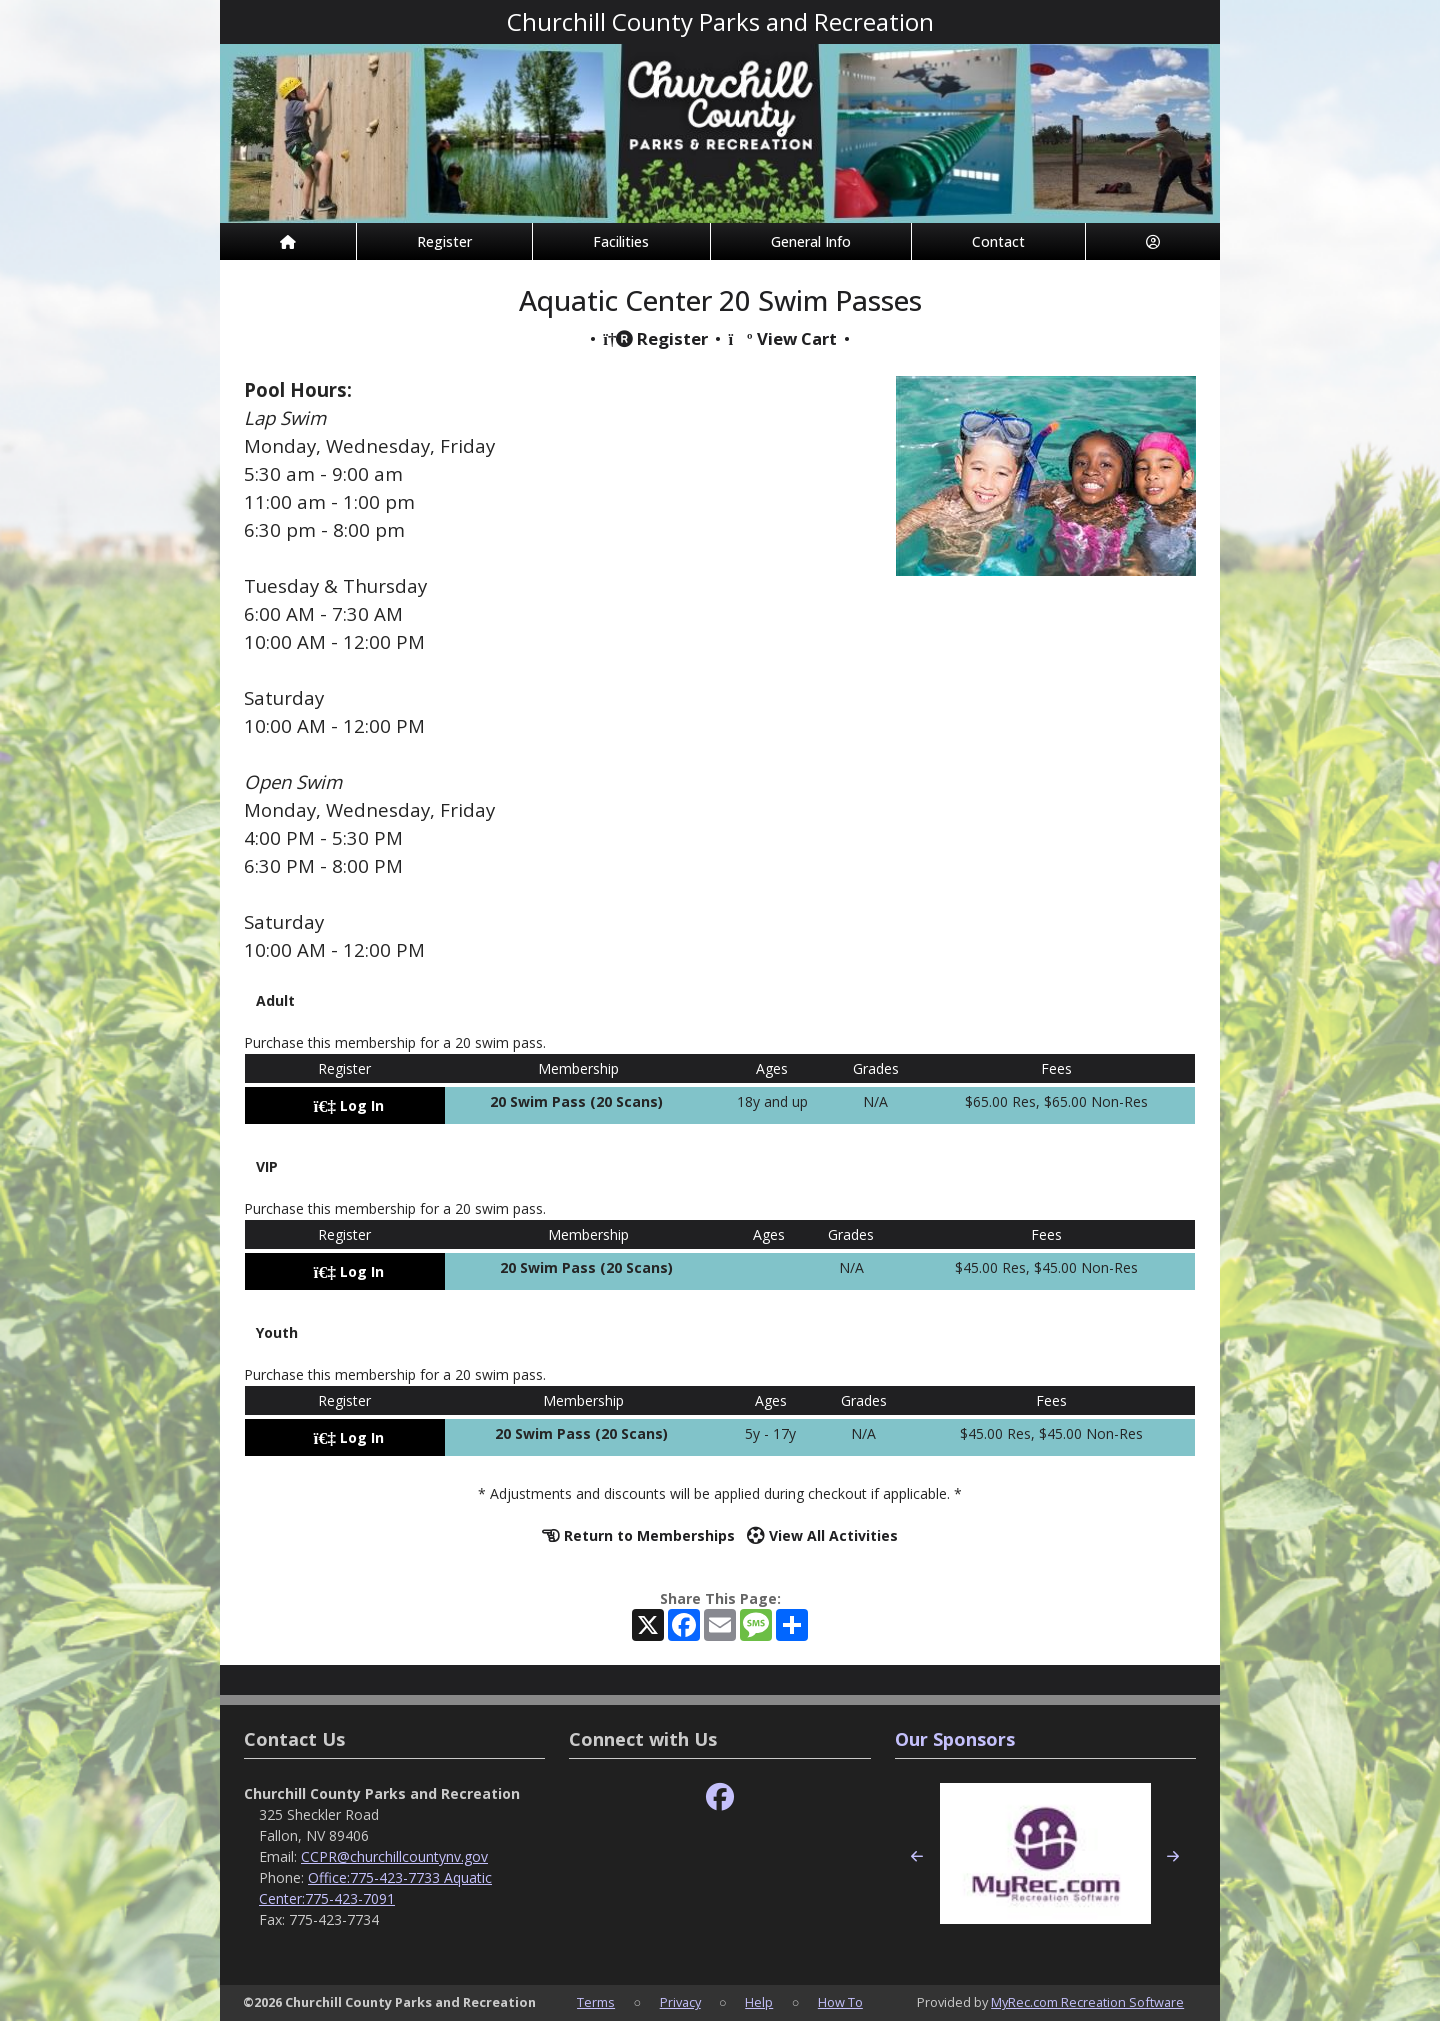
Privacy (680, 2002)
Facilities (621, 241)
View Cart (782, 338)
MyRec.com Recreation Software (1087, 2002)
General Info (811, 241)
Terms (596, 2002)
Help (759, 2002)
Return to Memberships (638, 1535)
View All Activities (822, 1535)
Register (444, 241)
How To (840, 2002)
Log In (349, 1105)
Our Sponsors (955, 1739)
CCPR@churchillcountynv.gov (394, 1856)
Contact (998, 241)
